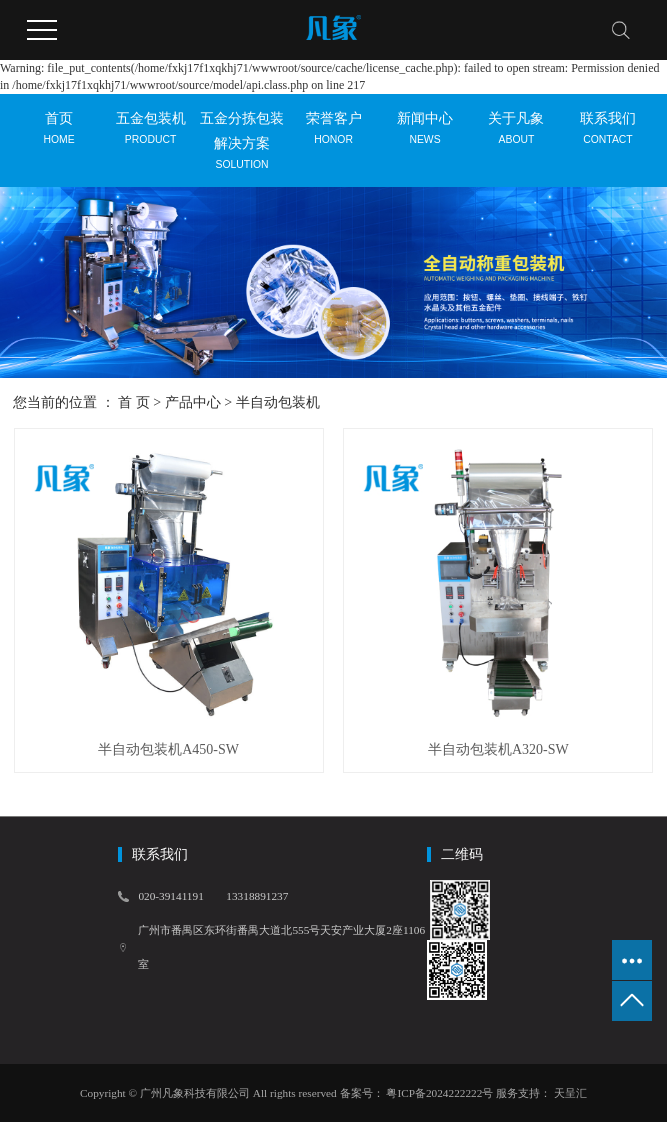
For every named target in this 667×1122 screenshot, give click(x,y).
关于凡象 (516, 136)
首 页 (134, 402)
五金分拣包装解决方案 (241, 149)
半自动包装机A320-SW (498, 749)
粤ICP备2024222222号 (439, 1093)
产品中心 (193, 402)
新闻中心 (424, 136)
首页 (58, 136)
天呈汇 (569, 1093)
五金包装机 (150, 136)
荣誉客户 (333, 136)
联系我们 (607, 136)
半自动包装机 (278, 402)
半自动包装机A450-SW (168, 749)
